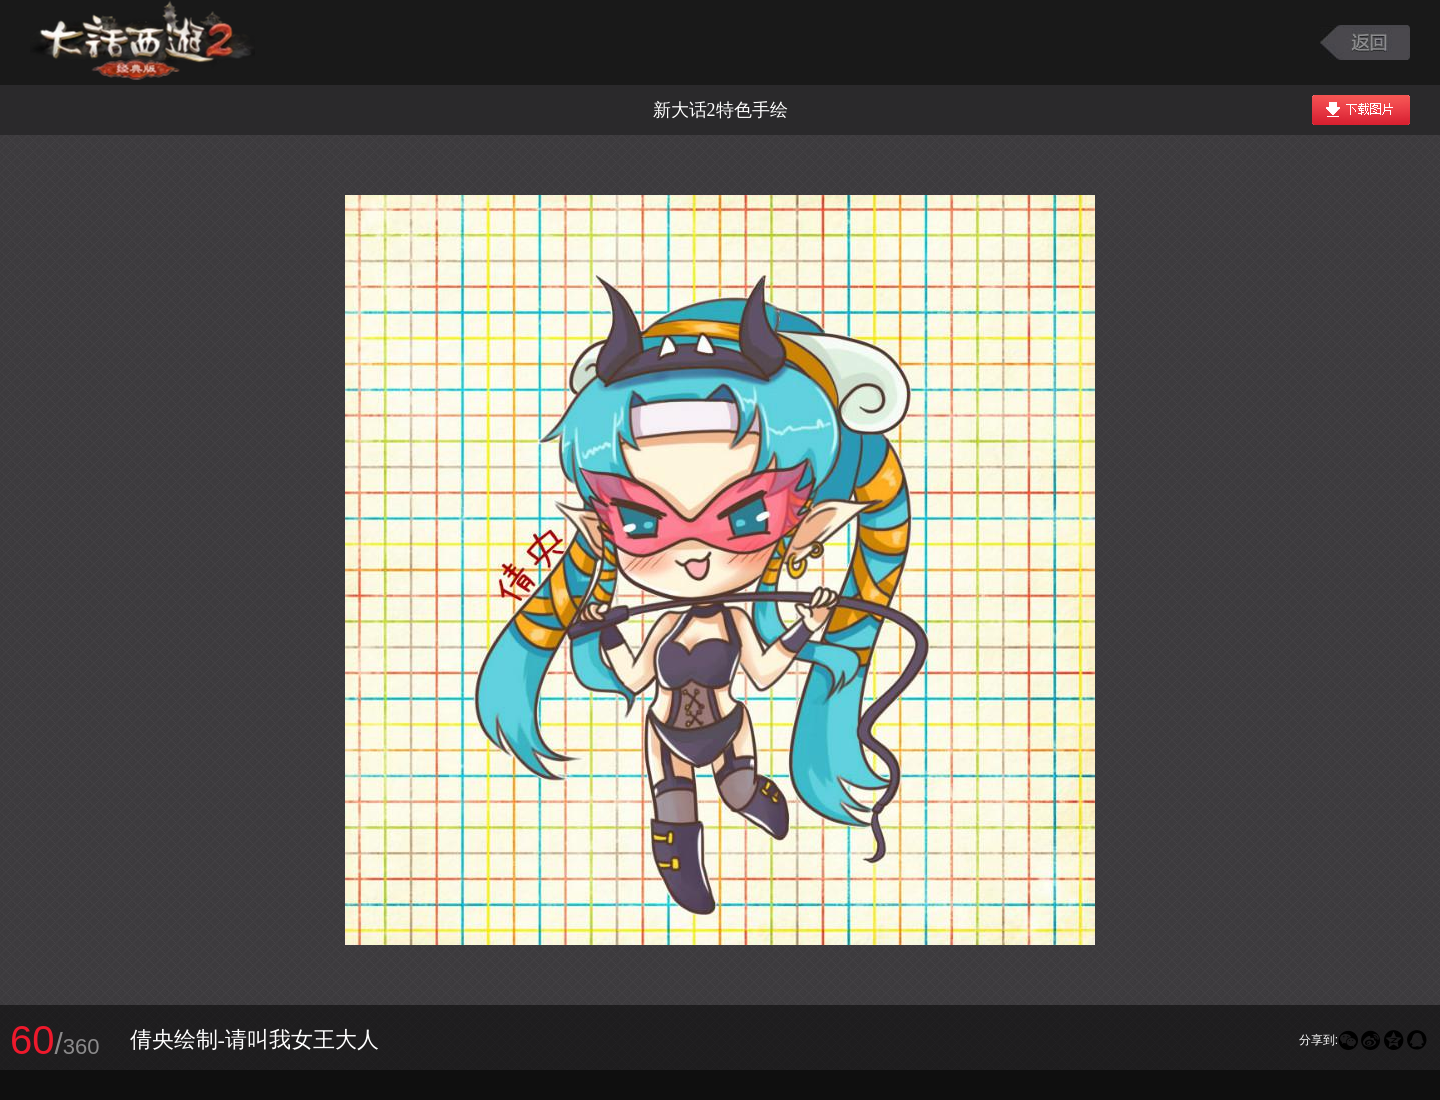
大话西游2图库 (142, 42)
